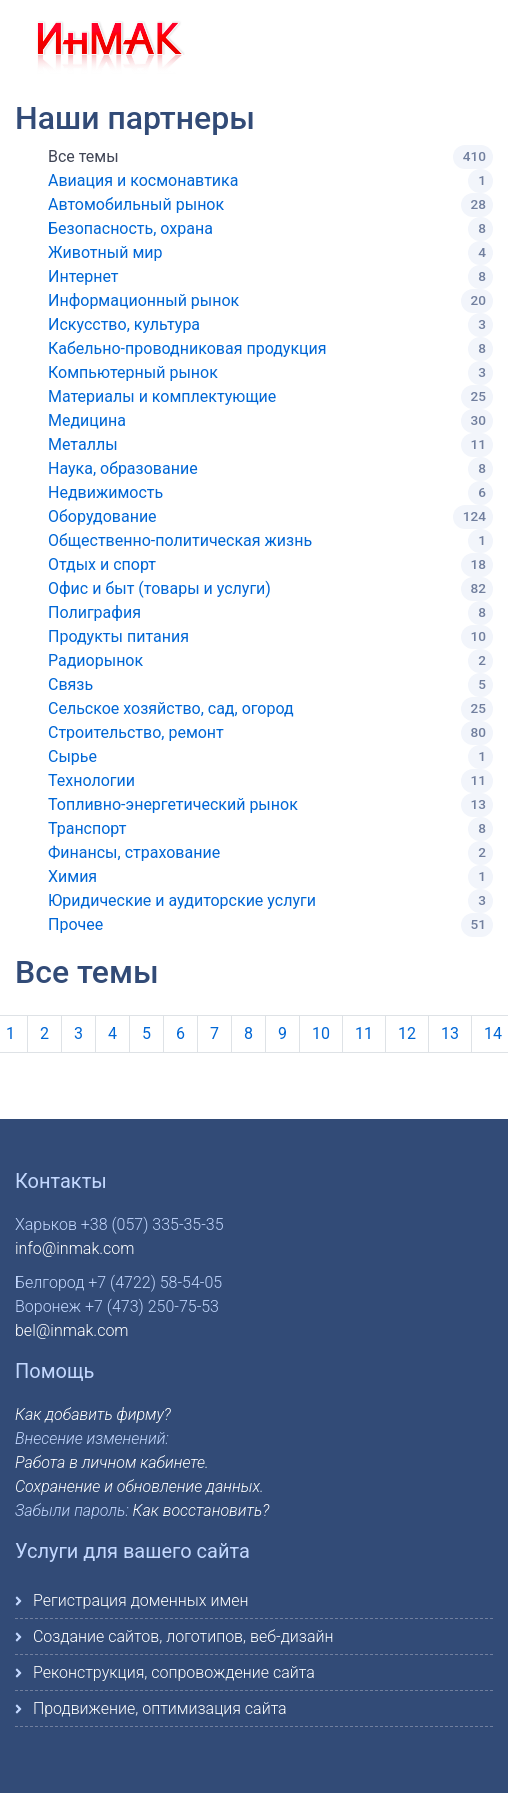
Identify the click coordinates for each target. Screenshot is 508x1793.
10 (321, 1033)
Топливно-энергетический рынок (173, 804)
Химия (72, 876)
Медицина (87, 420)
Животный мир (105, 252)
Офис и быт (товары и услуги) (159, 588)
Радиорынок (95, 660)
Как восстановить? (201, 1510)
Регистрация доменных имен (140, 1600)
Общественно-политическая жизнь (180, 540)
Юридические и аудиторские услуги (182, 900)
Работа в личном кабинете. (112, 1462)
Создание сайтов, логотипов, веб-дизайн (183, 1636)
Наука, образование (123, 468)
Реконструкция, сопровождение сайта (174, 1672)
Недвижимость (105, 492)
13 (450, 1033)
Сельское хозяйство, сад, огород (171, 708)
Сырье (72, 756)
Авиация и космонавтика (143, 180)
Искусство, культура (124, 324)
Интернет (83, 276)
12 (407, 1033)
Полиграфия (94, 612)
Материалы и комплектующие (162, 396)
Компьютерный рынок (133, 372)
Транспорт (87, 828)
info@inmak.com (74, 1248)
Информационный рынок (143, 300)
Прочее (75, 924)
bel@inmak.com (72, 1330)
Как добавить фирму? (93, 1414)
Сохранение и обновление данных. (139, 1486)
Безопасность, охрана (130, 228)
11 (364, 1033)
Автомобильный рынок (136, 204)
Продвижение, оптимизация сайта (160, 1708)
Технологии (91, 780)
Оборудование (102, 516)
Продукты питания (118, 636)
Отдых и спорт (102, 564)
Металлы (83, 444)
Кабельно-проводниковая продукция (187, 348)
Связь (70, 684)
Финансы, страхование (134, 852)
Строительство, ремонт (136, 732)
